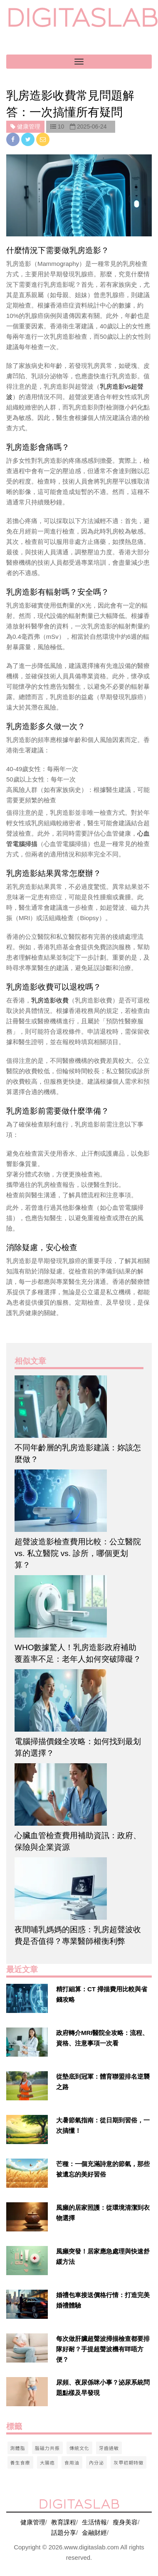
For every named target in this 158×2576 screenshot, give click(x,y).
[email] (42, 139)
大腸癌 (47, 2462)
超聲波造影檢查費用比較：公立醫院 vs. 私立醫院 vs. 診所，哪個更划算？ (78, 1553)
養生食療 (20, 2462)
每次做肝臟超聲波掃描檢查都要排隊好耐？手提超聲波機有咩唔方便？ (103, 2349)
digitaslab (82, 17)
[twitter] (28, 139)
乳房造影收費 (50, 1000)
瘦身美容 (125, 2522)
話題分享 (63, 2532)
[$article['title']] (79, 1406)
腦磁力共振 (47, 2447)
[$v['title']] (27, 1998)
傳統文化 (79, 2447)
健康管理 (32, 2522)
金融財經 (94, 2532)
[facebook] (13, 139)
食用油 (71, 2462)
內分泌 (96, 2462)
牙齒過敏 (109, 2447)
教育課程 (63, 2522)
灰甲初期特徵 (128, 2462)
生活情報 (94, 2522)
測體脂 (17, 2447)
